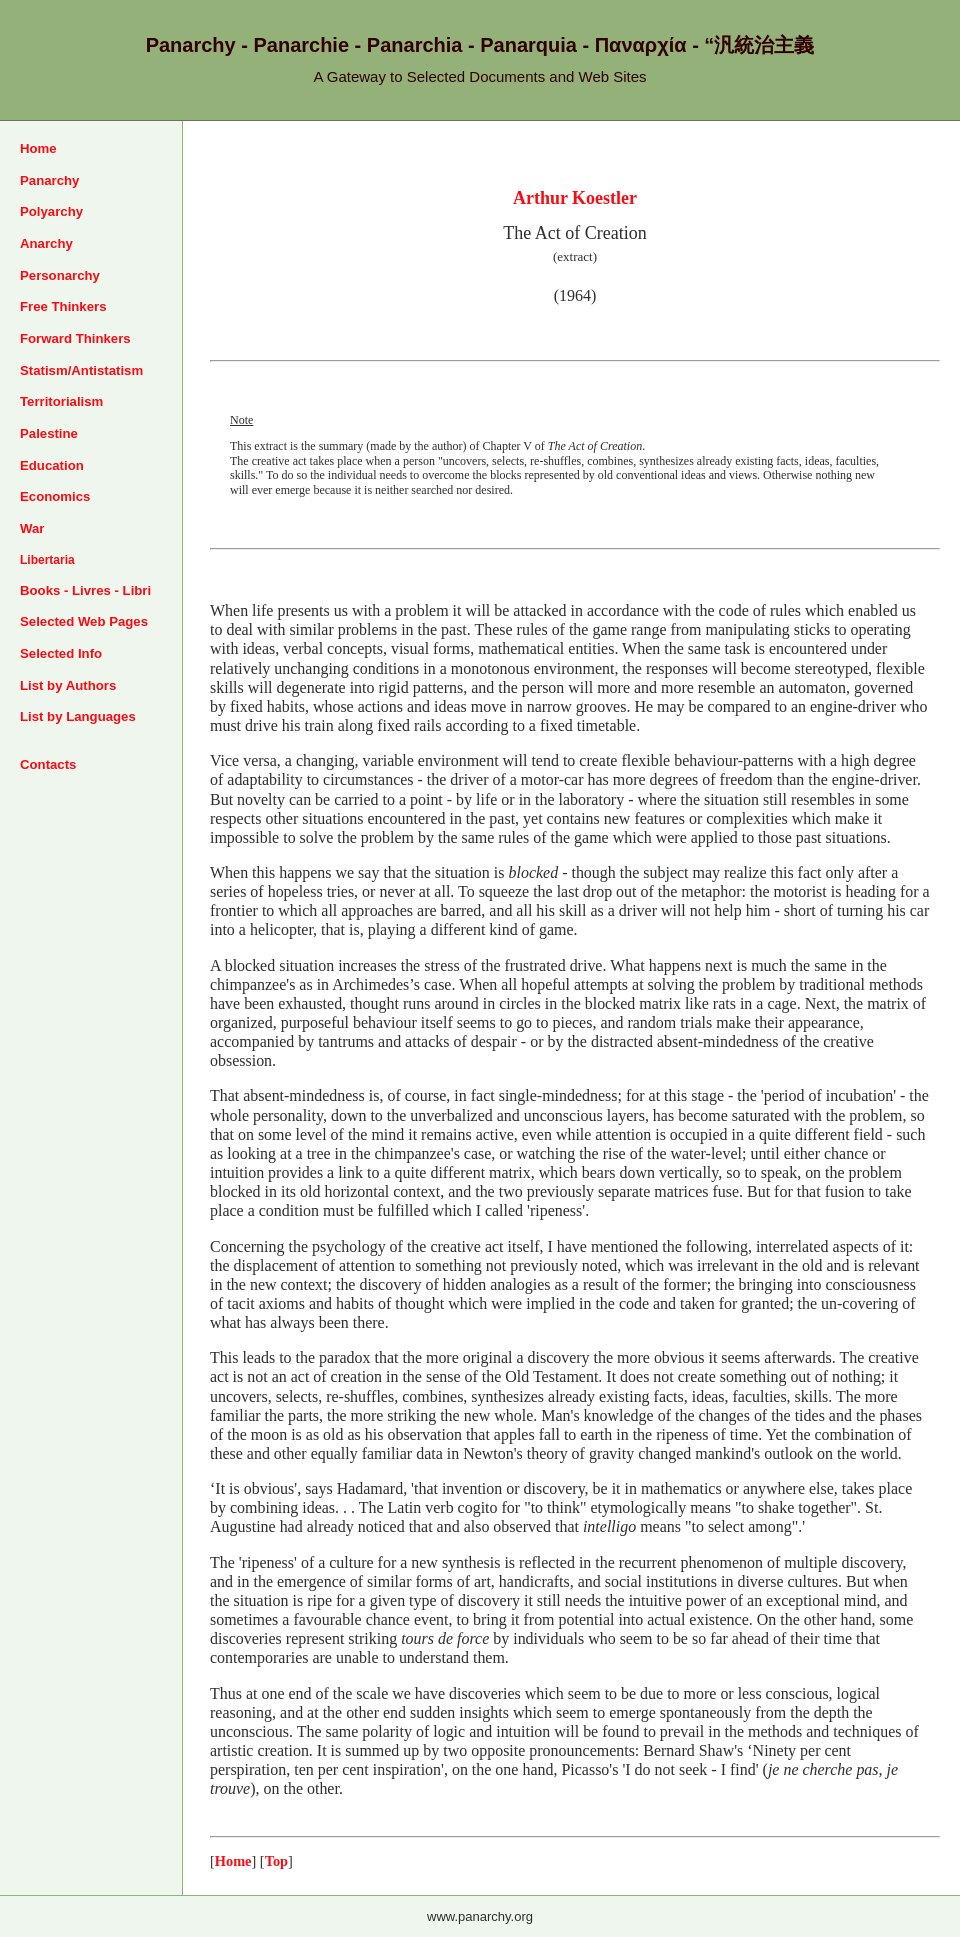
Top (276, 1861)
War (32, 528)
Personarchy (60, 275)
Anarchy (46, 243)
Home (38, 148)
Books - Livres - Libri (85, 590)
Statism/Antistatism (81, 370)
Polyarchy (51, 211)
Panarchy (49, 180)
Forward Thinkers (75, 338)
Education (52, 465)
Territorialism (61, 401)
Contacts (48, 764)
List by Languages (78, 716)
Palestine (49, 433)
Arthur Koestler (575, 198)
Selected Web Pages (84, 621)
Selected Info (61, 653)
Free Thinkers (63, 306)
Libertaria (47, 560)
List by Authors (68, 685)
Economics (55, 496)
